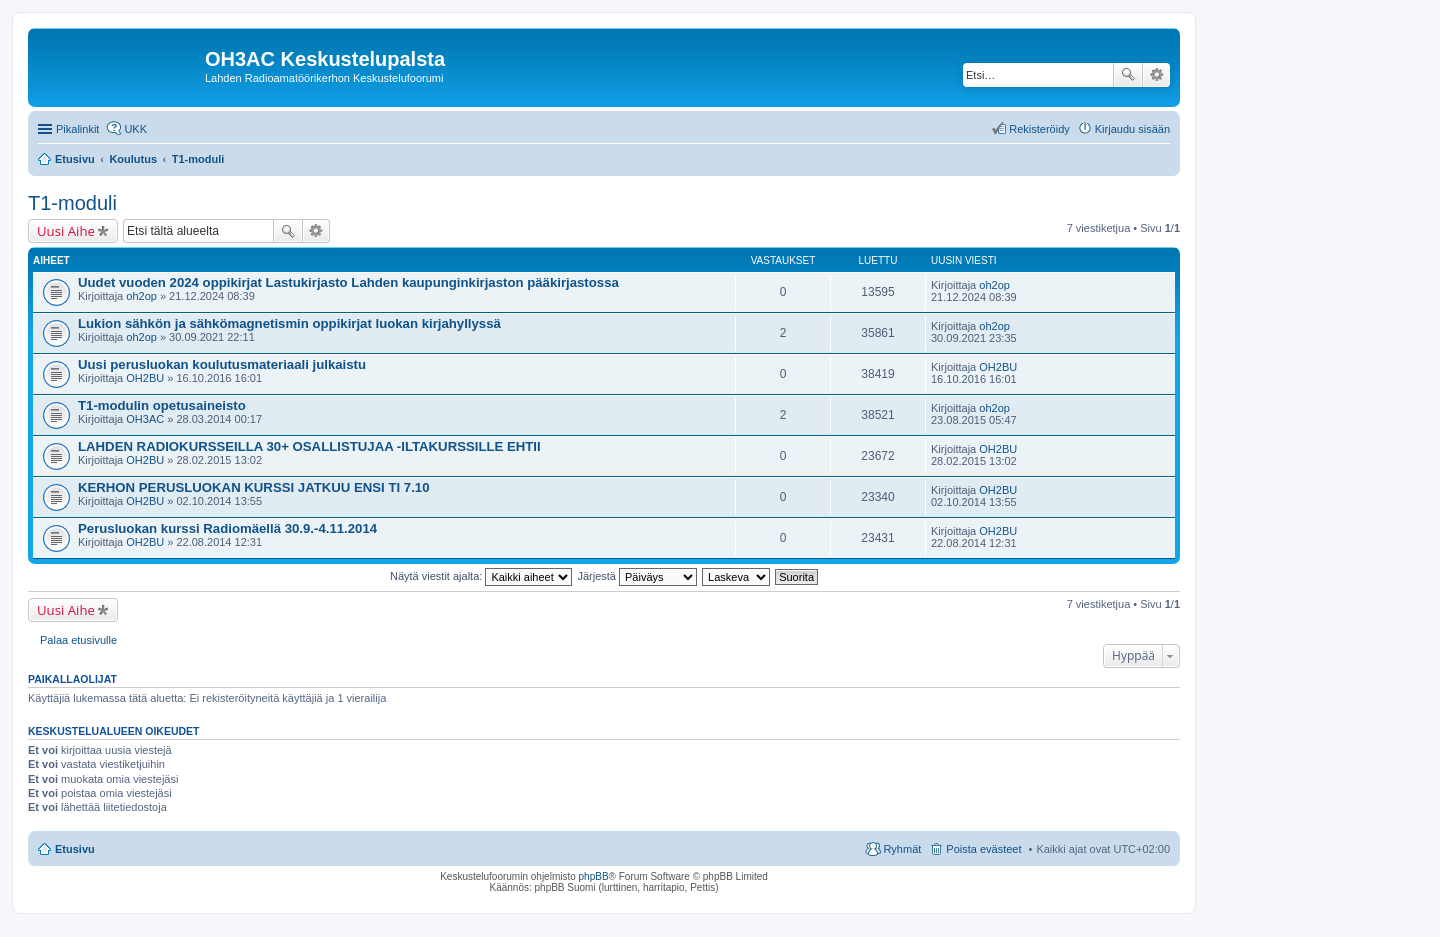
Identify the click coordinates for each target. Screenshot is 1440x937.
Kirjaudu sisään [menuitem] (1132, 129)
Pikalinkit (77, 129)
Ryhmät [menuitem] (902, 849)
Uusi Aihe (66, 231)
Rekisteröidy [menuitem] (1039, 129)
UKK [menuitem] (135, 129)
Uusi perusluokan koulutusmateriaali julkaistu (222, 364)
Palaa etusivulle (78, 640)
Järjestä (637, 576)
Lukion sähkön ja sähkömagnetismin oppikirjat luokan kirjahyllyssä (289, 323)
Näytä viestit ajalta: (481, 576)
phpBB (594, 876)
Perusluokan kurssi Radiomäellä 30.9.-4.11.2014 (227, 528)
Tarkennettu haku (1156, 75)
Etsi (1128, 75)
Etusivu (75, 849)
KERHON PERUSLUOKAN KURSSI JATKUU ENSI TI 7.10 (253, 487)
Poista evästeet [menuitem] (983, 849)
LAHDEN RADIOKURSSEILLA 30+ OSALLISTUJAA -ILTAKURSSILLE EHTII (309, 446)
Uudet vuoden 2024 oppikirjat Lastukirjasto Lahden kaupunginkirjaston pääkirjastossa (348, 282)
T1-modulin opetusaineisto (162, 405)
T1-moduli (72, 203)
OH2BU (145, 378)
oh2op (141, 296)
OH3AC (145, 419)
